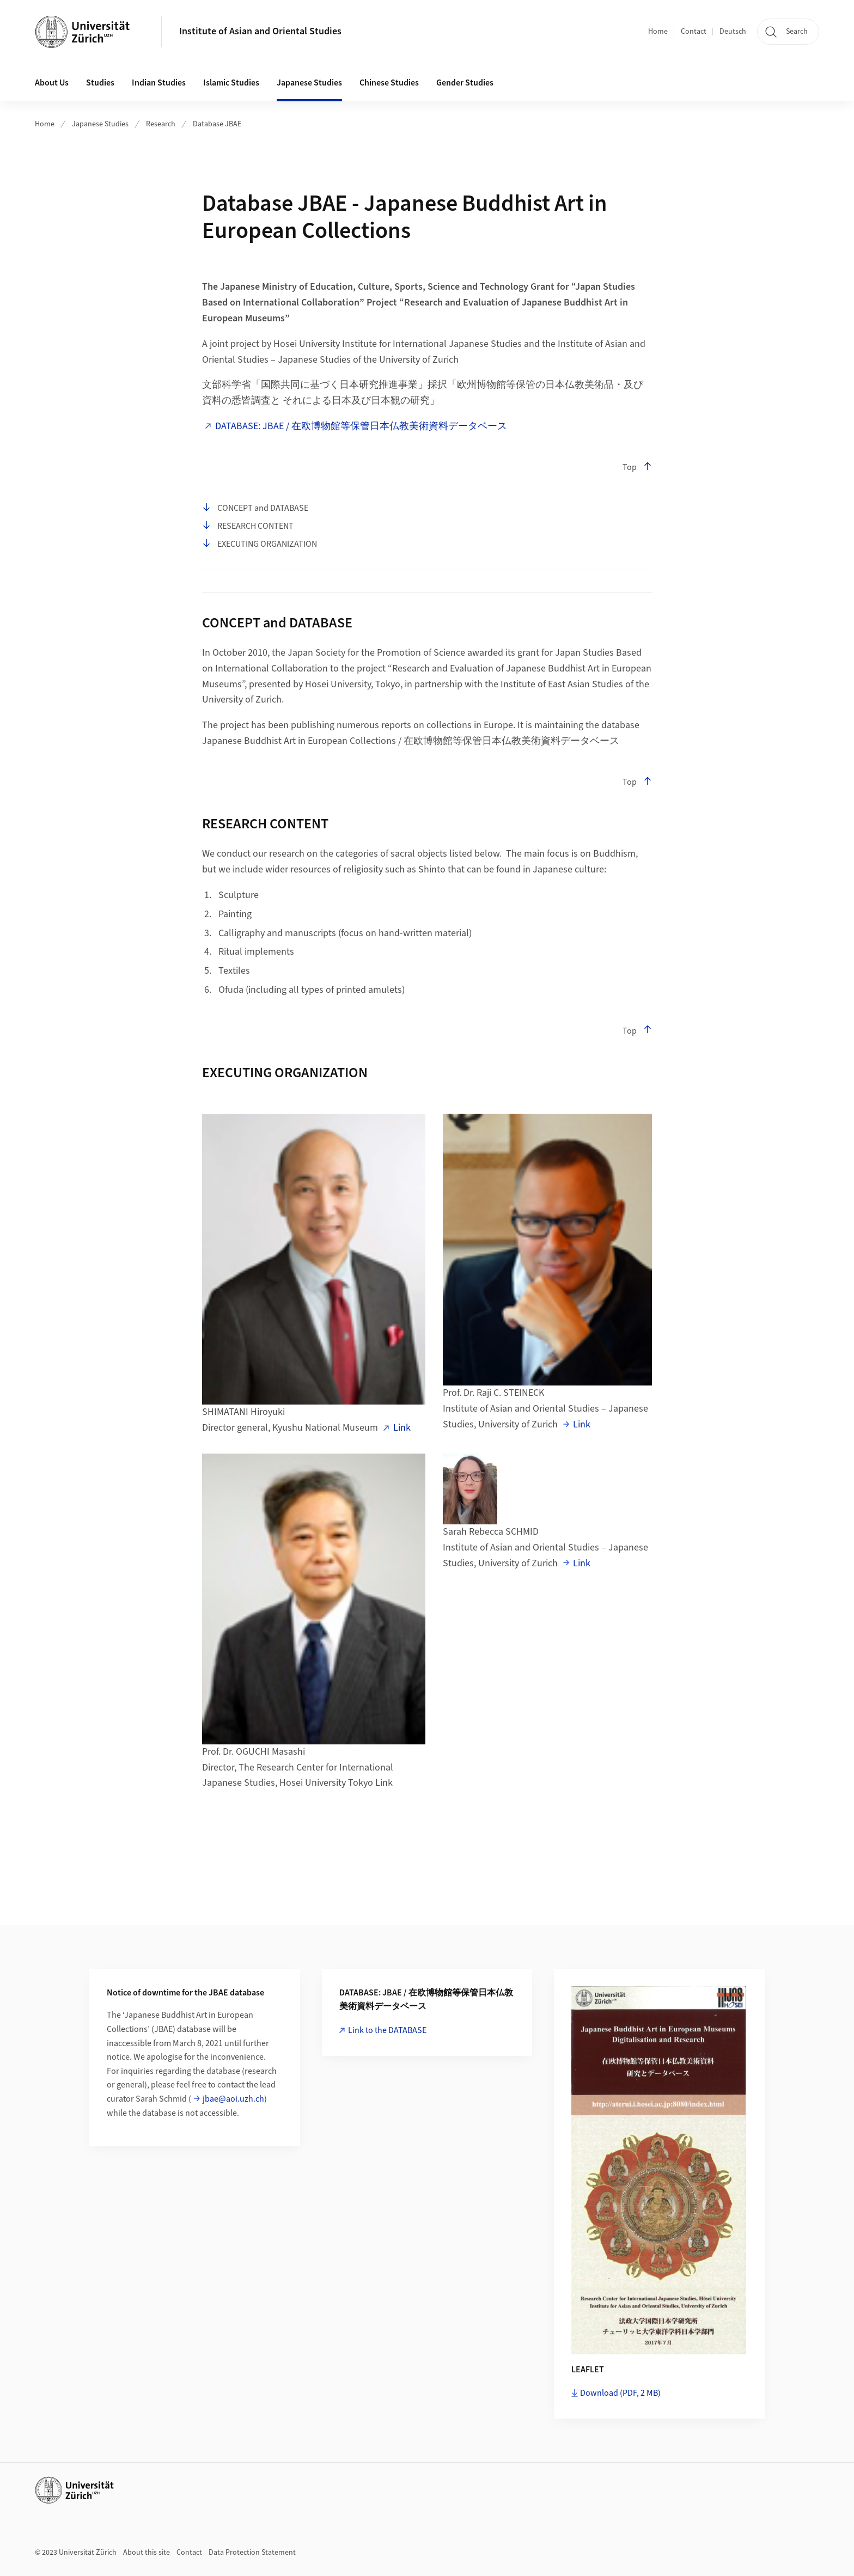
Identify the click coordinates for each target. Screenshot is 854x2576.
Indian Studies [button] (159, 83)
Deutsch (732, 31)
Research (160, 124)
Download (620, 2393)
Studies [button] (100, 83)
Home (658, 31)
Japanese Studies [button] (309, 83)
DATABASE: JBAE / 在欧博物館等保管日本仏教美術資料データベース (361, 426)
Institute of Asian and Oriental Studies (260, 31)
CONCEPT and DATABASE (255, 508)
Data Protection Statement (252, 2552)
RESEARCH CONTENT (248, 526)
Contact (693, 31)
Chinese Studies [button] (389, 83)
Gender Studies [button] (464, 83)
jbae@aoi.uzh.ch (233, 2099)
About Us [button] (52, 83)
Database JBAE (217, 124)
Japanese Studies (100, 124)
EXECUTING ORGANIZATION (259, 544)
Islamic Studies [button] (231, 83)
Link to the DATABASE (387, 2030)
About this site (146, 2552)
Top (637, 467)
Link (402, 1427)
